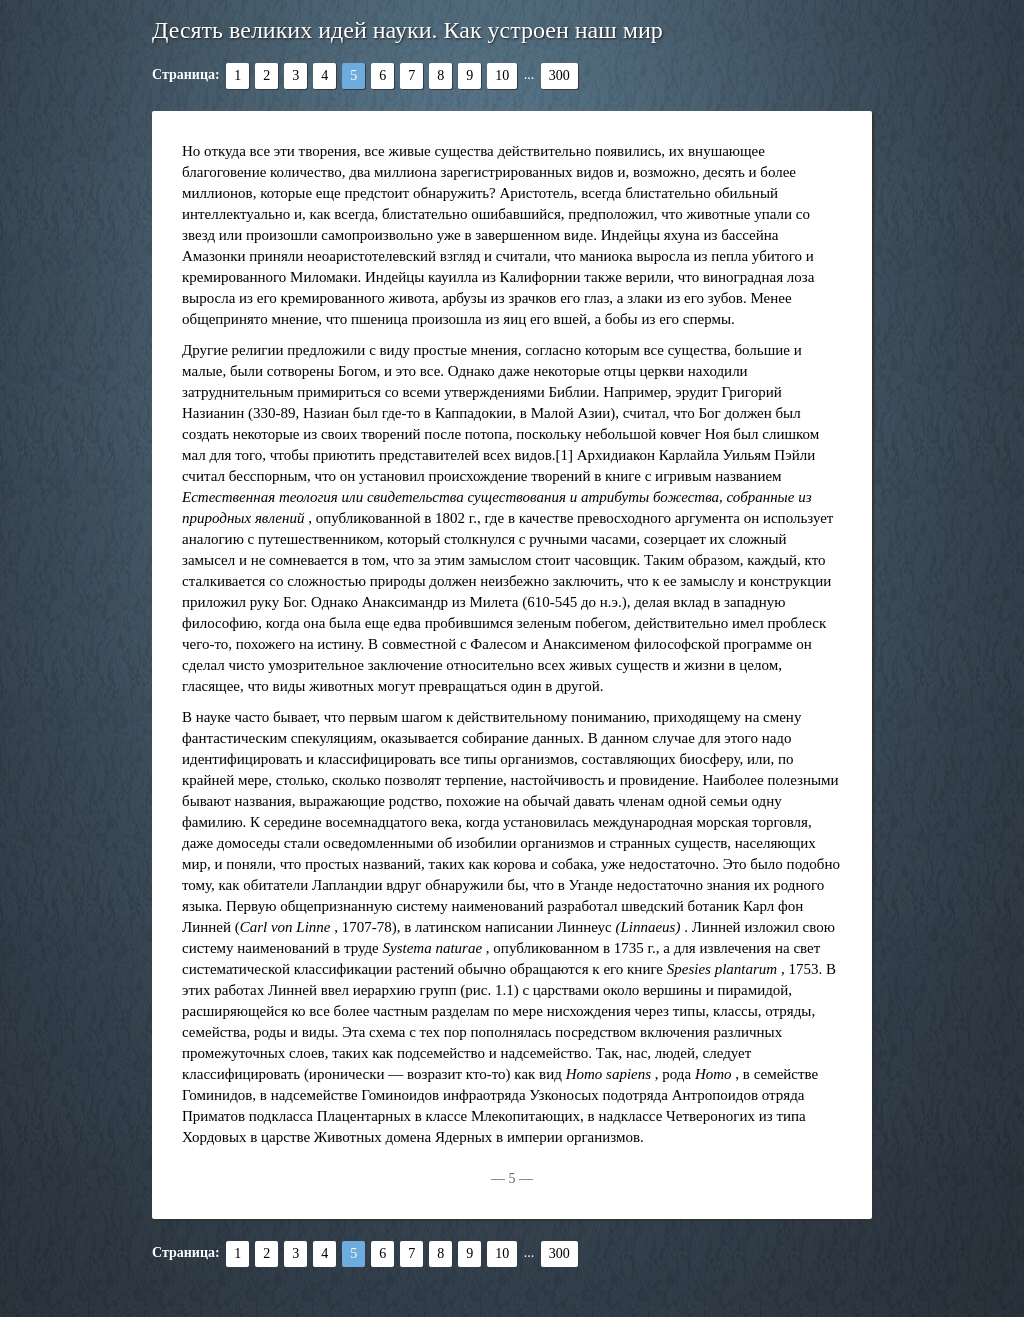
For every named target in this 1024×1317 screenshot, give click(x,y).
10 (502, 75)
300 (559, 75)
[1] (565, 455)
